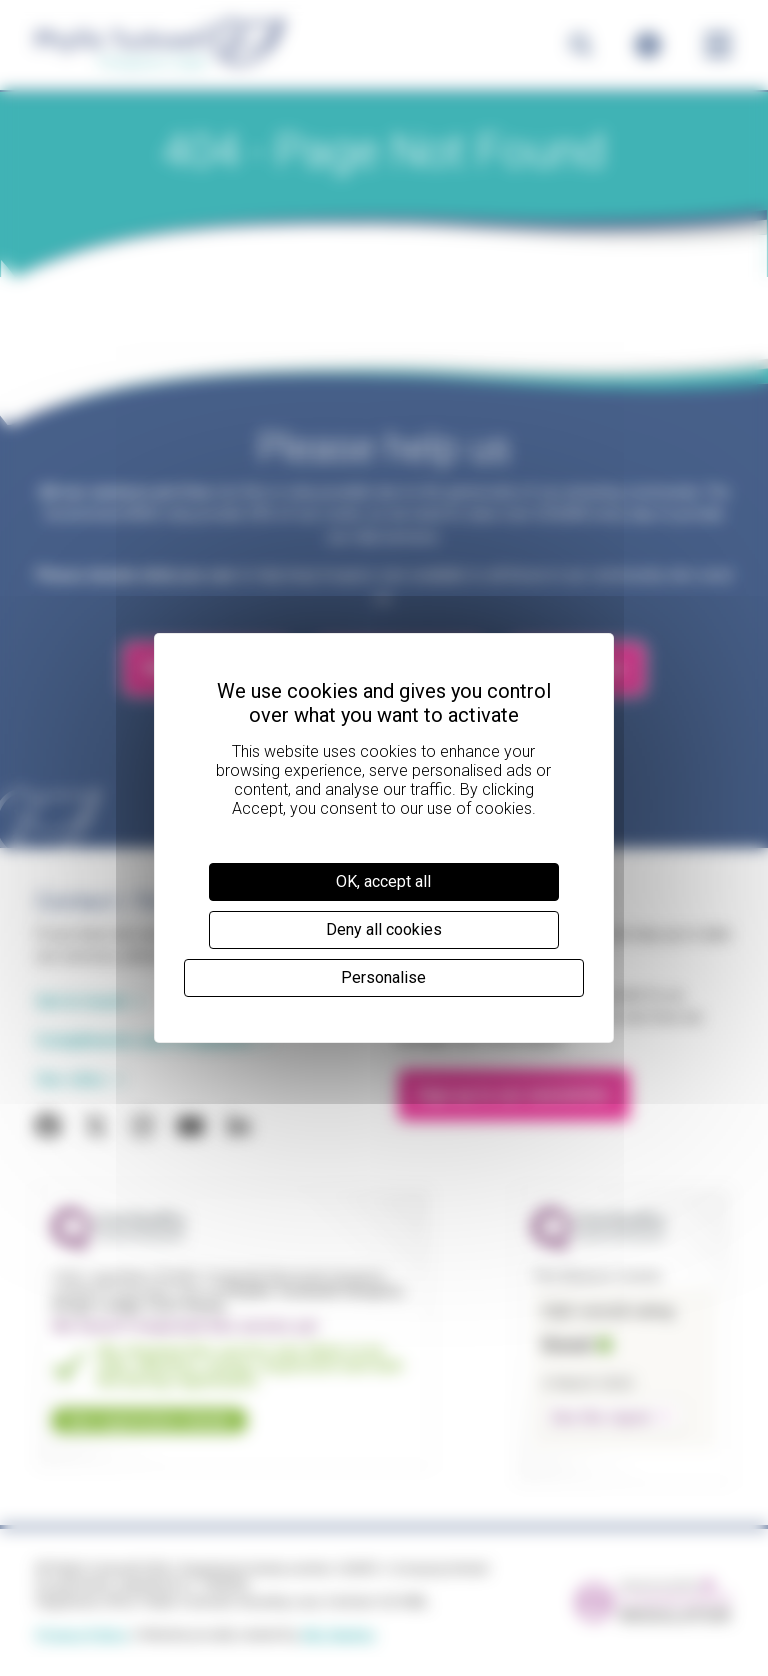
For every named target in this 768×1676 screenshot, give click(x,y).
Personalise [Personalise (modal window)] (383, 977)
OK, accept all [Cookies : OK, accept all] (383, 881)
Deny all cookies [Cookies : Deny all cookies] (384, 929)
